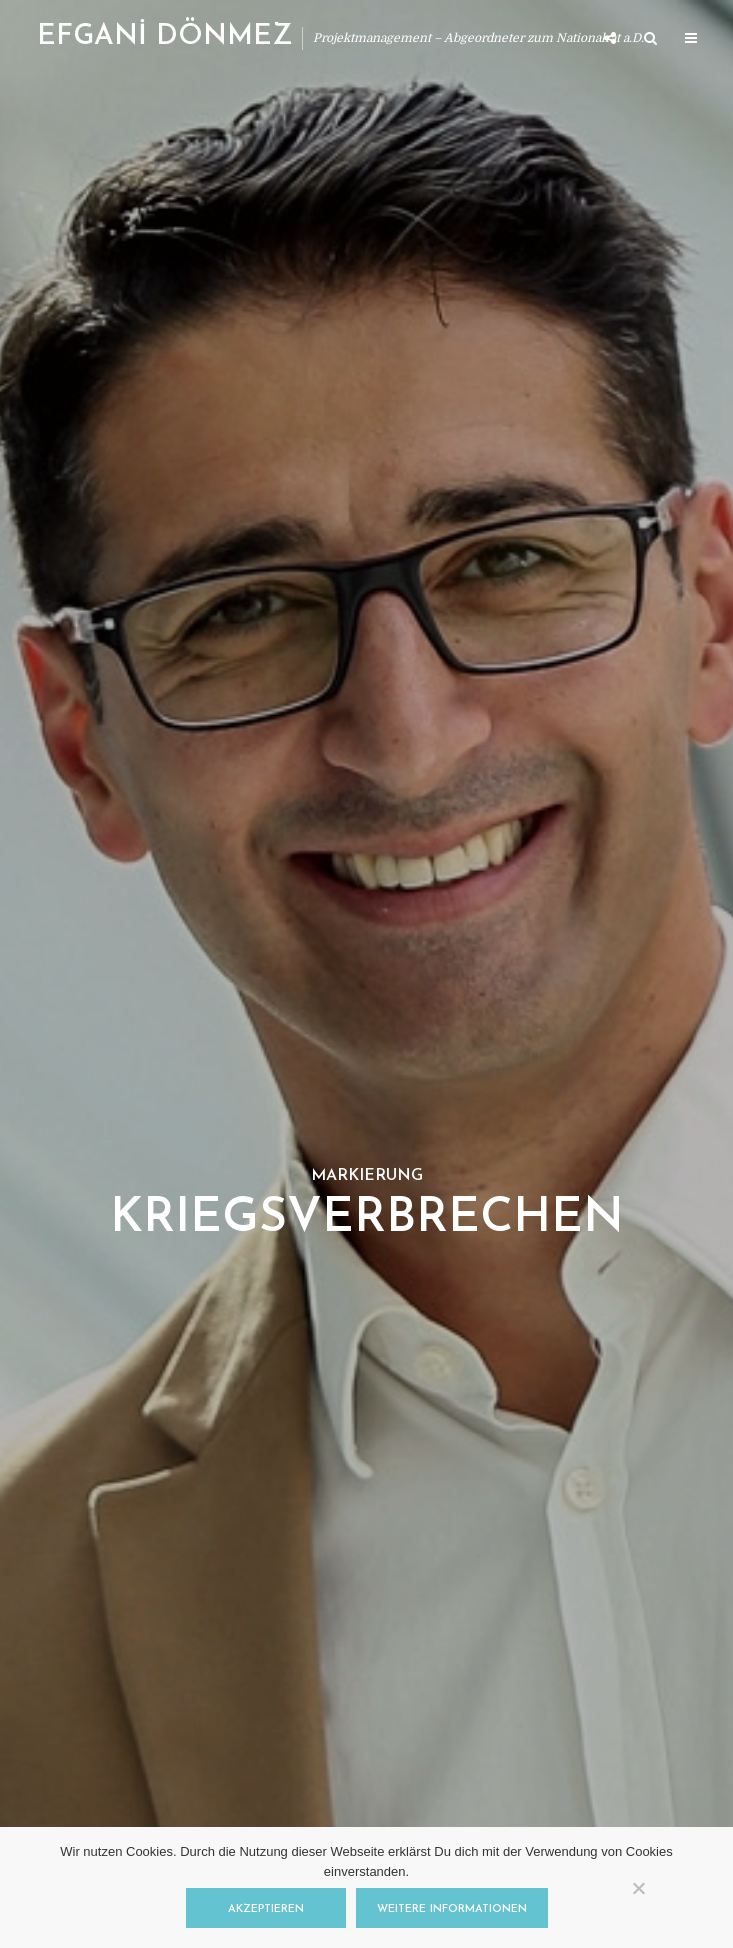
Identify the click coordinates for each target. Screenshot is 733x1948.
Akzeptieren (266, 1909)
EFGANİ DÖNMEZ (164, 37)
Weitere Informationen (452, 1909)
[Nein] (638, 1888)
